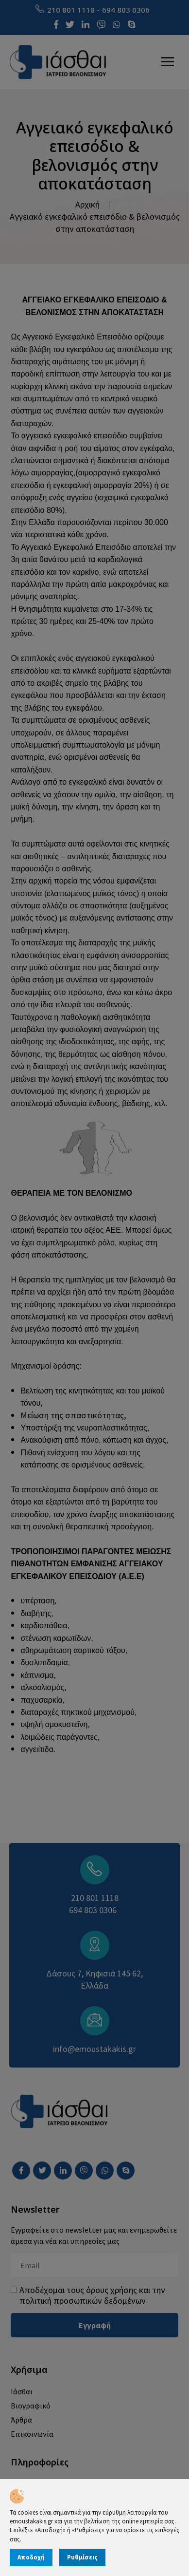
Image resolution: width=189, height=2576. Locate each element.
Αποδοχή (31, 2557)
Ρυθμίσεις (82, 2557)
